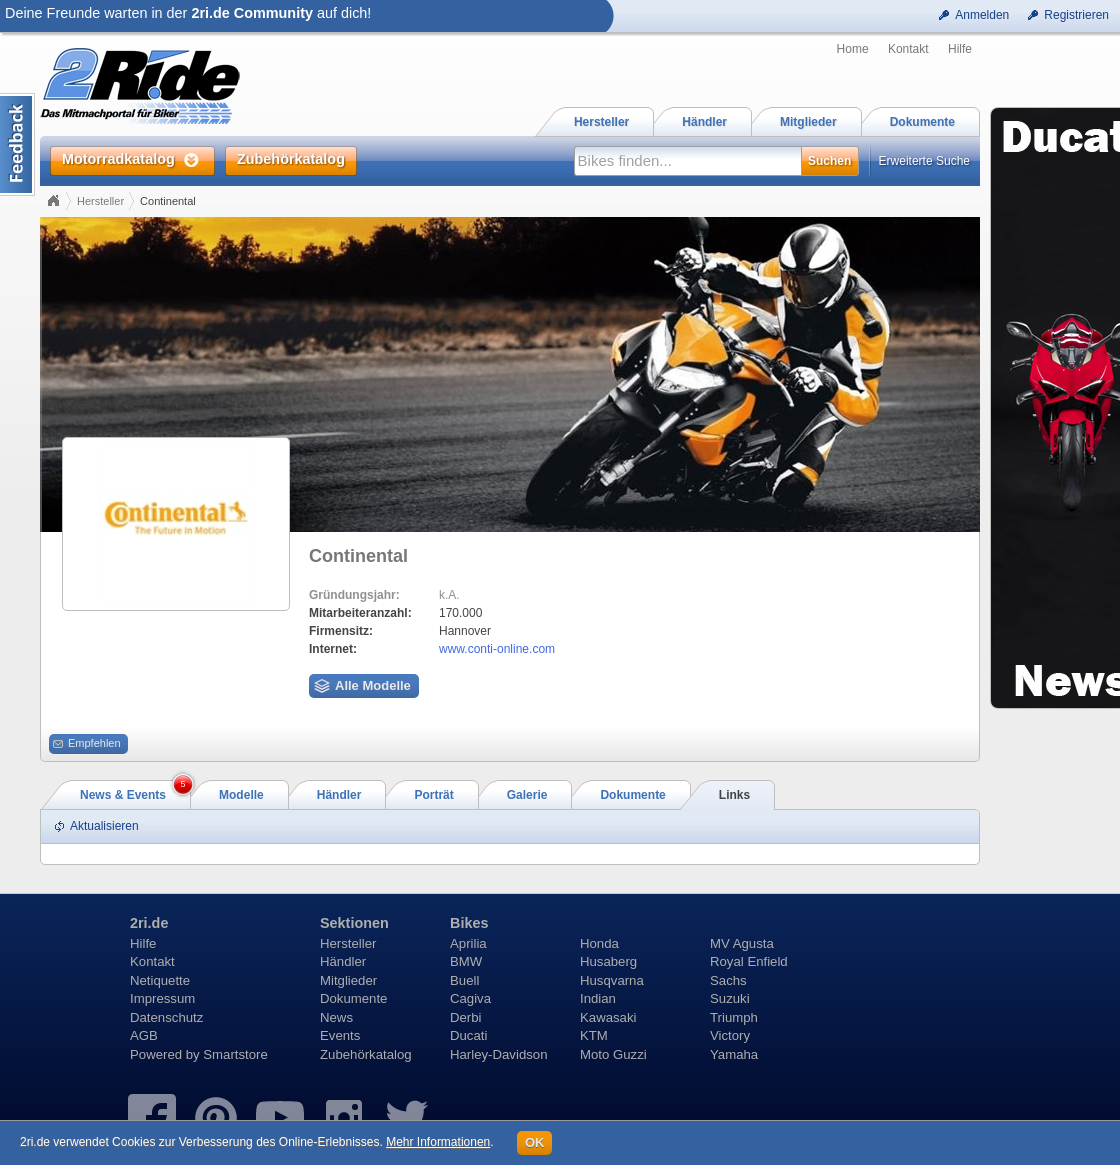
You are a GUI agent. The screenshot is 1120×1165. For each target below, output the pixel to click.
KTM (594, 1035)
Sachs (728, 980)
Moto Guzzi (613, 1054)
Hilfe (960, 49)
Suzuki (730, 998)
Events (340, 1035)
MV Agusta (742, 943)
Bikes (469, 923)
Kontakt (908, 49)
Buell (464, 980)
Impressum (162, 998)
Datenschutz (166, 1017)
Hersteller (100, 201)
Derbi (466, 1017)
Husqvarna (612, 980)
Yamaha (734, 1054)
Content (17, 144)
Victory (730, 1035)
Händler (343, 961)
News (336, 1017)
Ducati (468, 1035)
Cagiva (470, 998)
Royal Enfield (749, 961)
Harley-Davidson (498, 1054)
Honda (599, 943)
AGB (144, 1035)
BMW (466, 961)
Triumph (734, 1017)
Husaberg (608, 961)
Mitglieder (348, 980)
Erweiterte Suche (924, 161)
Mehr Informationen (438, 1142)
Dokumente (353, 998)
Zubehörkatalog (366, 1054)
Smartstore (235, 1054)
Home (853, 49)
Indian (598, 998)
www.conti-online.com (497, 649)
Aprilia (468, 943)
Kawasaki (608, 1017)
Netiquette (160, 980)
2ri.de (149, 923)
